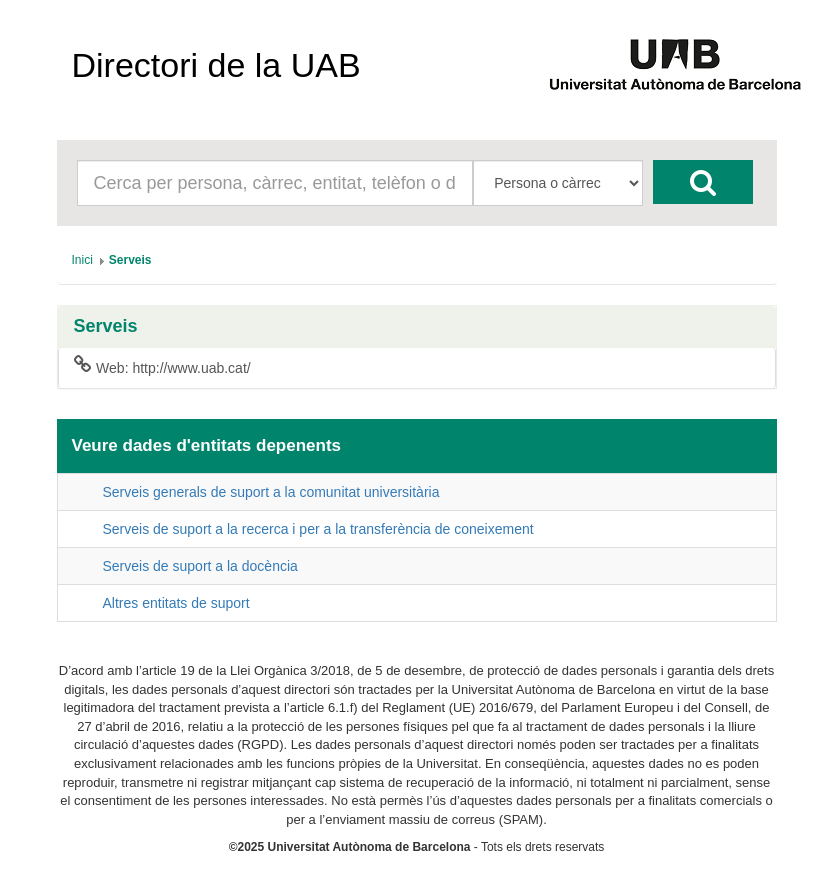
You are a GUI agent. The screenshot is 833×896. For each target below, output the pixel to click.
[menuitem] (82, 260)
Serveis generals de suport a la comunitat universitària (271, 492)
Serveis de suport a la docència (200, 566)
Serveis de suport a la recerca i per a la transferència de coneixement (318, 529)
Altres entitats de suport (176, 603)
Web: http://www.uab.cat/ (162, 367)
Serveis (106, 326)
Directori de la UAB (216, 65)
